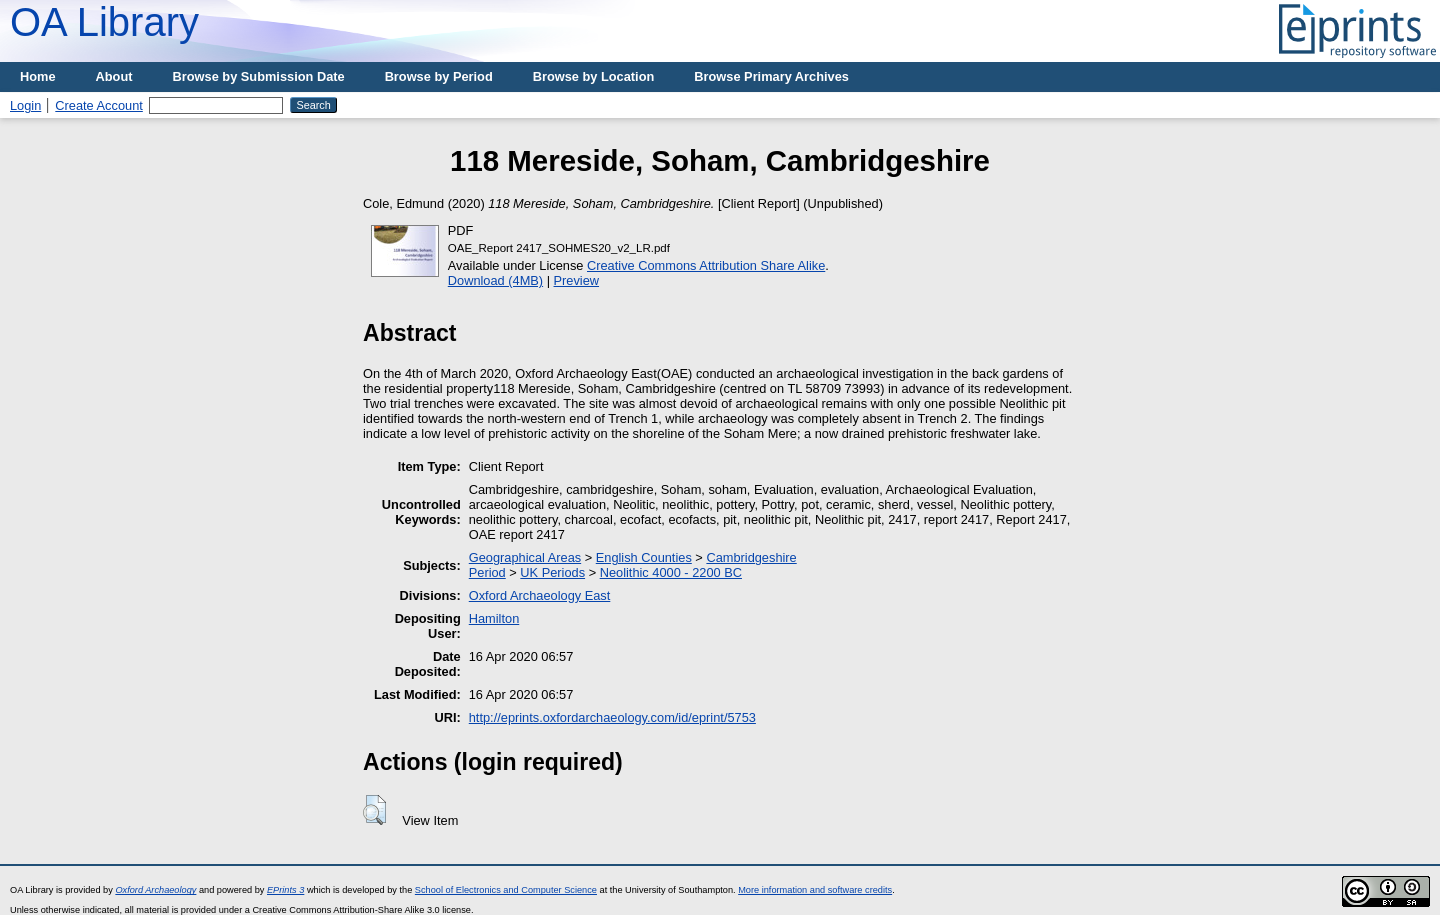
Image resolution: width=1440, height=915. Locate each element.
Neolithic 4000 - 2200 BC (671, 572)
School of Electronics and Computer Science (506, 890)
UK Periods (552, 572)
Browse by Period (439, 76)
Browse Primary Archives (771, 76)
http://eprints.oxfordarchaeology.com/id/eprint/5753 (612, 717)
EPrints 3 (285, 890)
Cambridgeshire (751, 557)
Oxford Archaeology (155, 890)
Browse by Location (594, 76)
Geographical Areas (525, 557)
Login (25, 105)
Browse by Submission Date (259, 76)
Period (487, 572)
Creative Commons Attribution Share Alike (706, 265)
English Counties (644, 557)
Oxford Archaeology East (540, 595)
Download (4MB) (495, 280)
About (114, 76)
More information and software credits (815, 890)
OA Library (104, 22)
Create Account (99, 105)
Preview (577, 280)
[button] (374, 810)
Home (38, 76)
